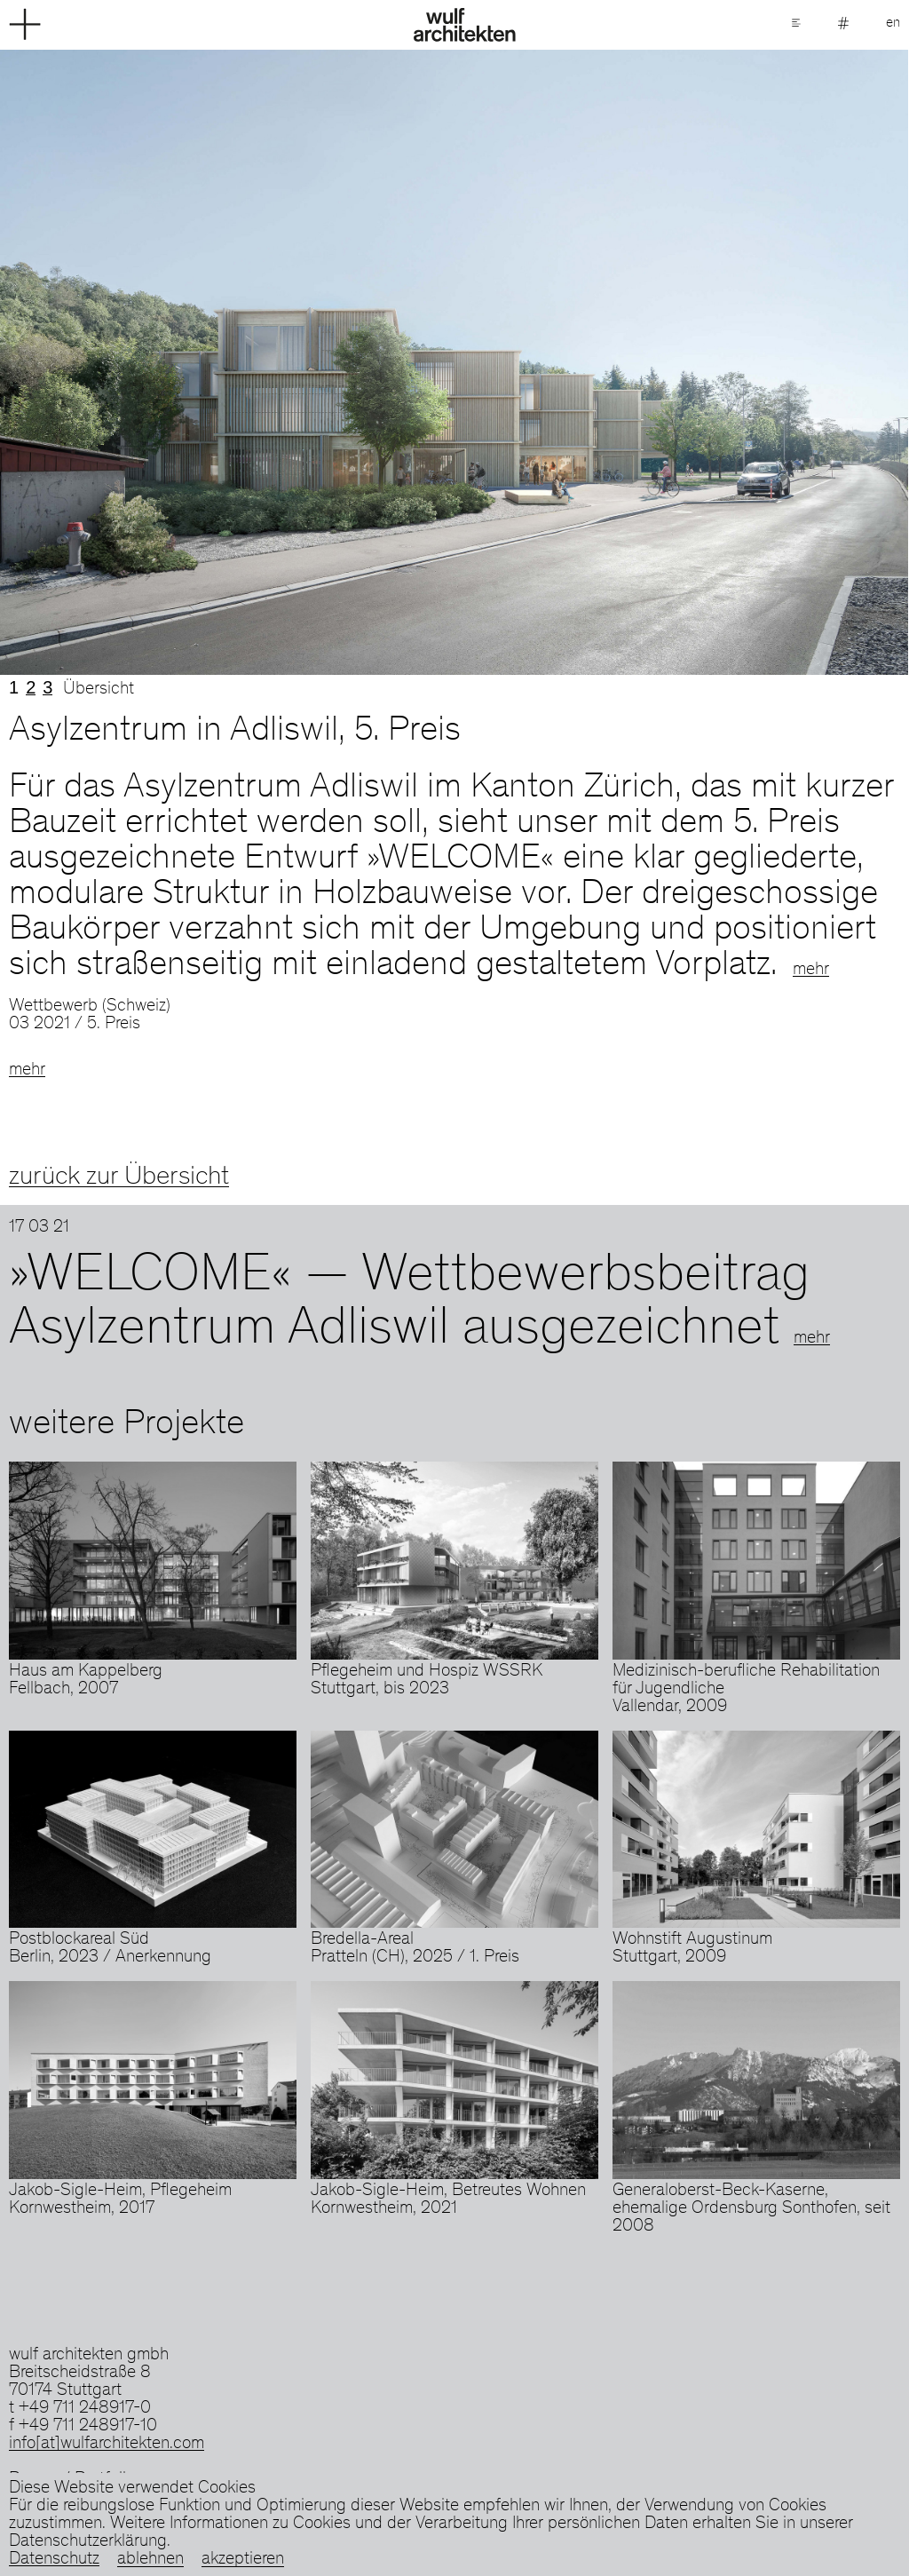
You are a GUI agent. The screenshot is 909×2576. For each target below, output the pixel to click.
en (893, 23)
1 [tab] (14, 687)
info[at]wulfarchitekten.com (106, 2444)
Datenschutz (54, 2560)
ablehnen (150, 2560)
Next (681, 362)
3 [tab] (47, 687)
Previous (227, 362)
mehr (811, 970)
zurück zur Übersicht (119, 1177)
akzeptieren (243, 2560)
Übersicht (98, 690)
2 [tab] (31, 687)
